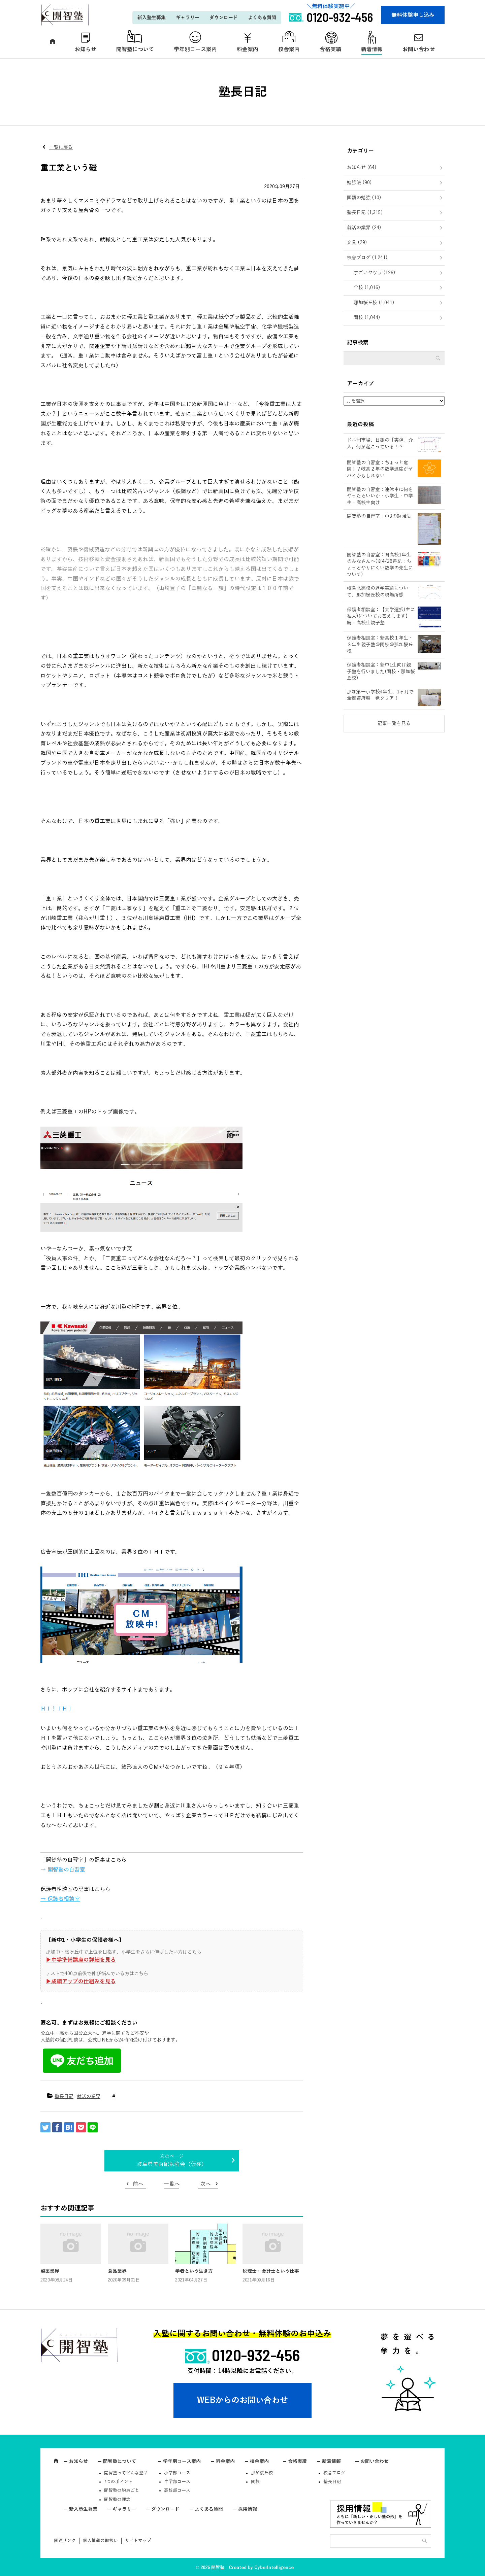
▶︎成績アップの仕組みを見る (81, 1982)
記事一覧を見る (394, 723)
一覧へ (172, 2184)
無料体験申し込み (412, 15)
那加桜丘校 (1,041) (374, 302)
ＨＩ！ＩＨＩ (56, 1709)
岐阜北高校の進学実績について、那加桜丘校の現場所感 (377, 591)
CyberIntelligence (274, 2567)
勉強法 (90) (359, 182)
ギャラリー (187, 17)
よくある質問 (262, 17)
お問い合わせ (418, 49)
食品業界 (117, 2271)
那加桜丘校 (262, 2473)
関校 (255, 2481)
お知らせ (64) (362, 167)
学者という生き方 (194, 2271)
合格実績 (330, 49)
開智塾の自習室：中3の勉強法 (379, 516)
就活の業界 (88, 2096)
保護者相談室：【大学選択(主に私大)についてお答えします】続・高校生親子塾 (381, 616)
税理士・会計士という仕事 (271, 2271)
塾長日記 (64, 2096)
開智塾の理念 (117, 2499)
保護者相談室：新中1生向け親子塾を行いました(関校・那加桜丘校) (381, 671)
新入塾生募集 (151, 17)
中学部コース (177, 2481)
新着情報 (372, 49)
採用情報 (247, 2509)
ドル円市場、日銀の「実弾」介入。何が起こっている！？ (380, 443)
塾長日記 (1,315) (365, 212)
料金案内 (247, 49)
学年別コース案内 (195, 49)
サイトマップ (138, 2540)
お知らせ (85, 49)
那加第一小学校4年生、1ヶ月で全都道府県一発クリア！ (380, 695)
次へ (205, 2184)
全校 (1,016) (367, 287)
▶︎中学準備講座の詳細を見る (81, 1960)
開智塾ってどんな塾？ (126, 2473)
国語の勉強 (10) (364, 197)
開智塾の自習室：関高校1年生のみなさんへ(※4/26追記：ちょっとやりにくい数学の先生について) (380, 564)
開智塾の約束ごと (121, 2490)
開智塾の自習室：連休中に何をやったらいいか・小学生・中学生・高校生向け (380, 496)
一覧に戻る (61, 147)
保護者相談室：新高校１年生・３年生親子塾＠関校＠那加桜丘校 (380, 645)
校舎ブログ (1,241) (367, 257)
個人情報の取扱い (100, 2540)
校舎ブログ (334, 2473)
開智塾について (135, 49)
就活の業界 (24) (364, 227)
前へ (138, 2184)
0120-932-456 (256, 2355)
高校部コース (177, 2490)
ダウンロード (223, 17)
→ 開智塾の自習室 (62, 1870)
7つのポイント (118, 2481)
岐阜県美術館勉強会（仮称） (172, 2164)
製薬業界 (49, 2271)
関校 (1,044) (367, 317)
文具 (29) (357, 242)
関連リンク (65, 2540)
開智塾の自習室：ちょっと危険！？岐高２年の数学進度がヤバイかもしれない (380, 469)
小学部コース (177, 2473)
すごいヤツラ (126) (374, 272)
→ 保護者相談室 (60, 1899)
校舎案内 (289, 49)
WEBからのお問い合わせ (242, 2400)
